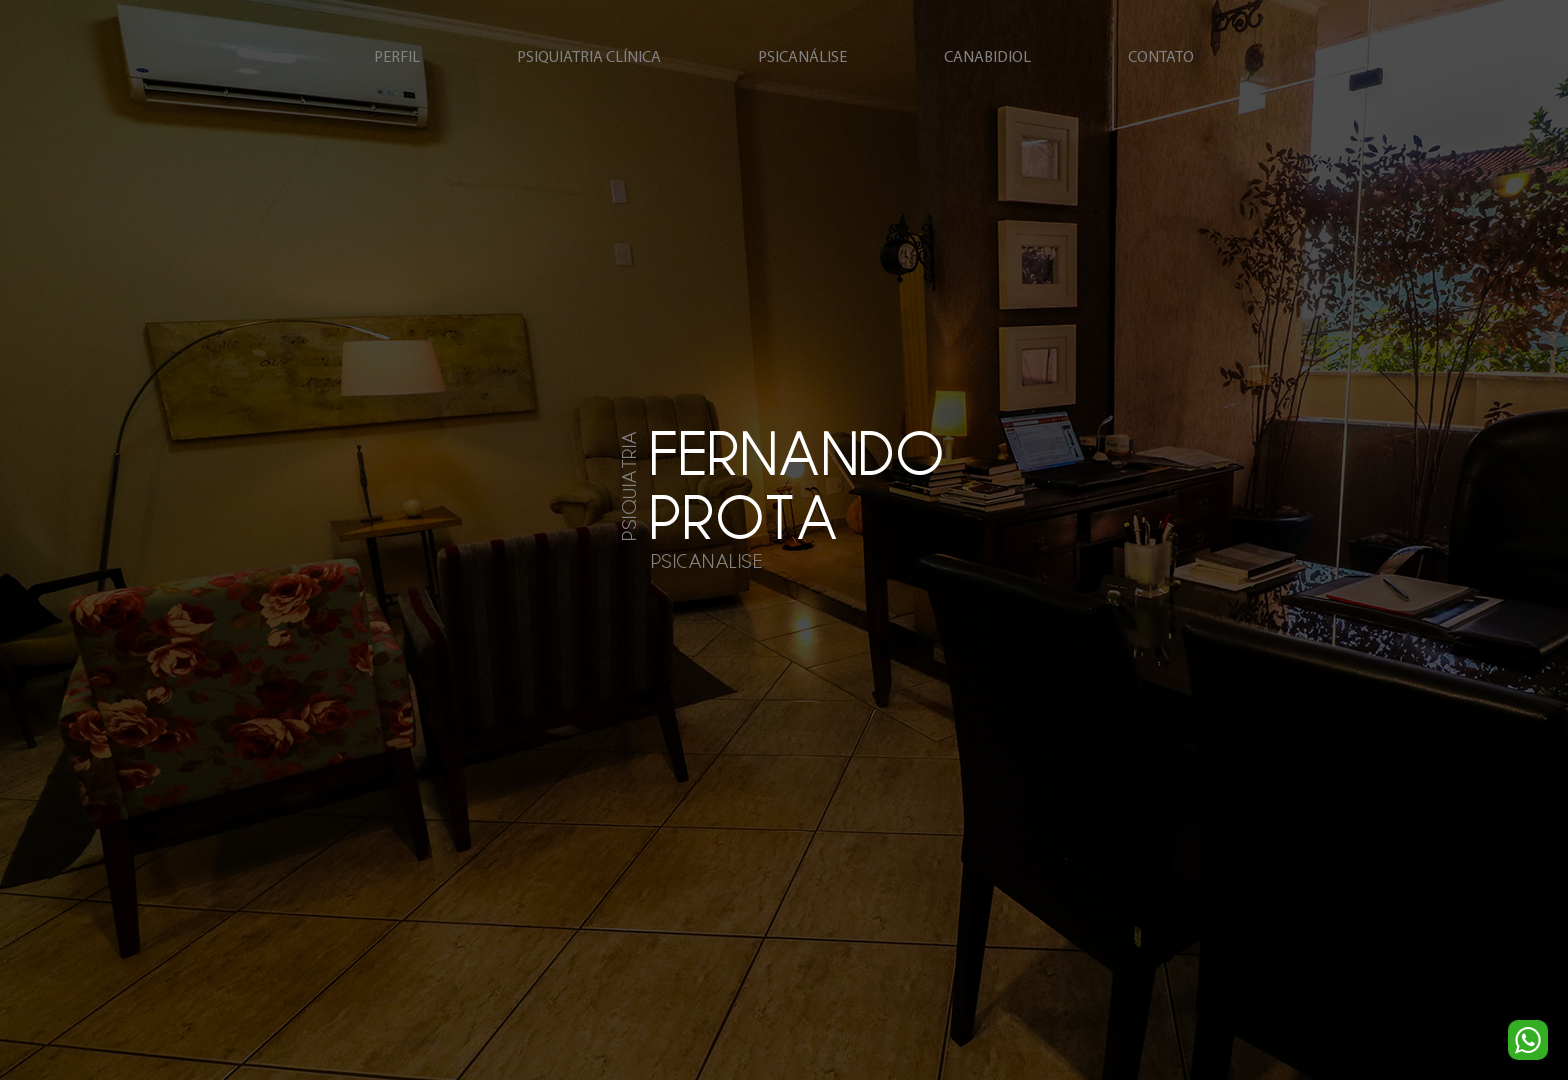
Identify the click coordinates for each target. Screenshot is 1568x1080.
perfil (397, 58)
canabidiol (987, 58)
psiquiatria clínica (589, 58)
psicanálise (802, 58)
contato (1161, 58)
